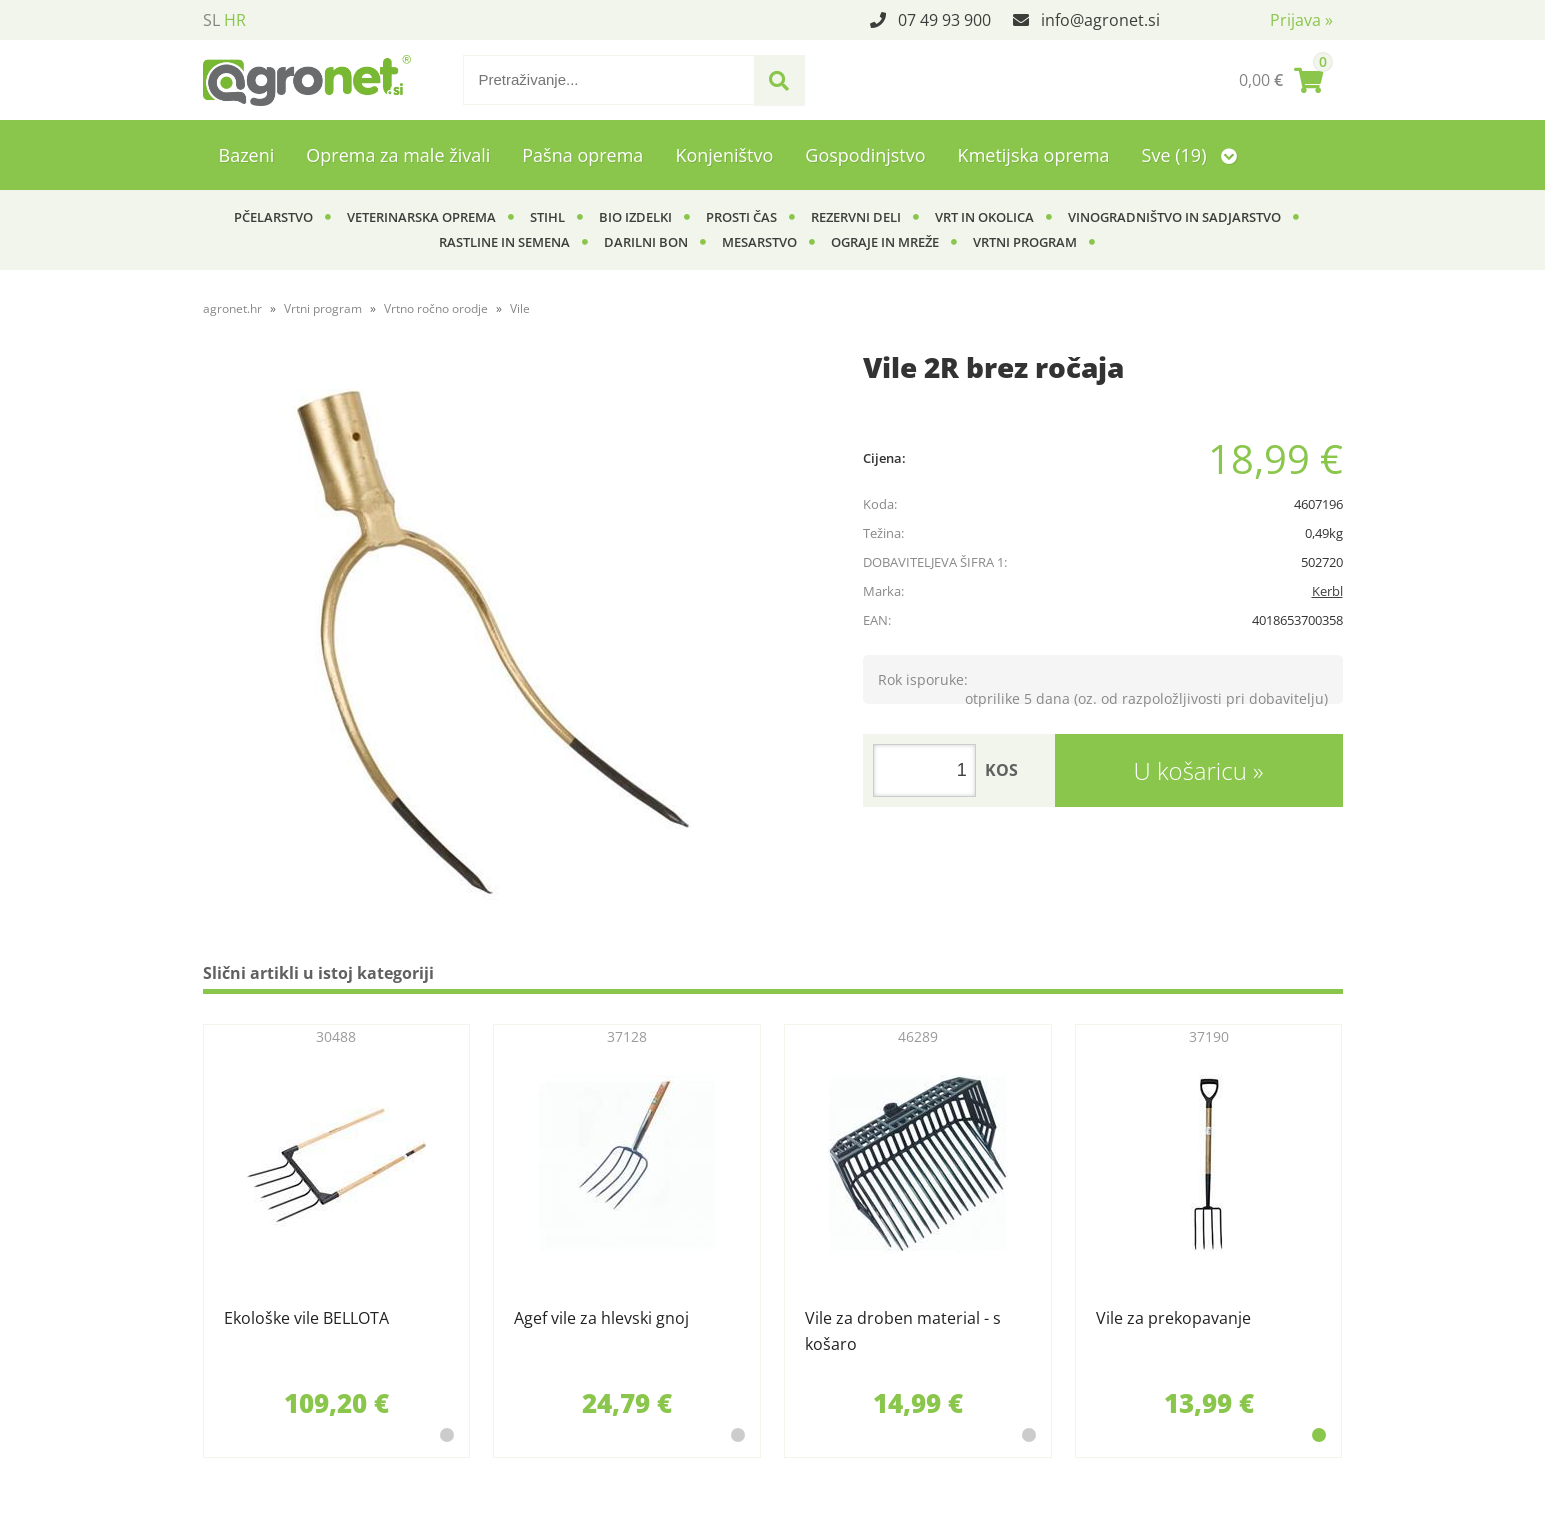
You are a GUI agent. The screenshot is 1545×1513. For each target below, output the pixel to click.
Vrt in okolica (984, 217)
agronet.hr (232, 308)
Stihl (547, 217)
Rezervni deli (856, 217)
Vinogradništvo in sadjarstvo (1174, 217)
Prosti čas (741, 217)
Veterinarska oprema (421, 217)
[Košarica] (1281, 80)
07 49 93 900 (944, 20)
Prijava (1301, 20)
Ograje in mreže (885, 242)
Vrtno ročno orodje (436, 308)
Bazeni (247, 155)
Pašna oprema (582, 155)
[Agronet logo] (307, 80)
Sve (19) (1190, 155)
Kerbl (1327, 591)
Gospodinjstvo (865, 155)
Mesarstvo (759, 242)
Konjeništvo (724, 155)
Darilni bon (646, 242)
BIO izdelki (635, 217)
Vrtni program (1025, 242)
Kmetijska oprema (1034, 155)
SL (211, 20)
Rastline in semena (504, 242)
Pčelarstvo (273, 217)
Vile (520, 308)
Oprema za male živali (398, 155)
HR (235, 20)
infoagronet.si (1100, 20)
